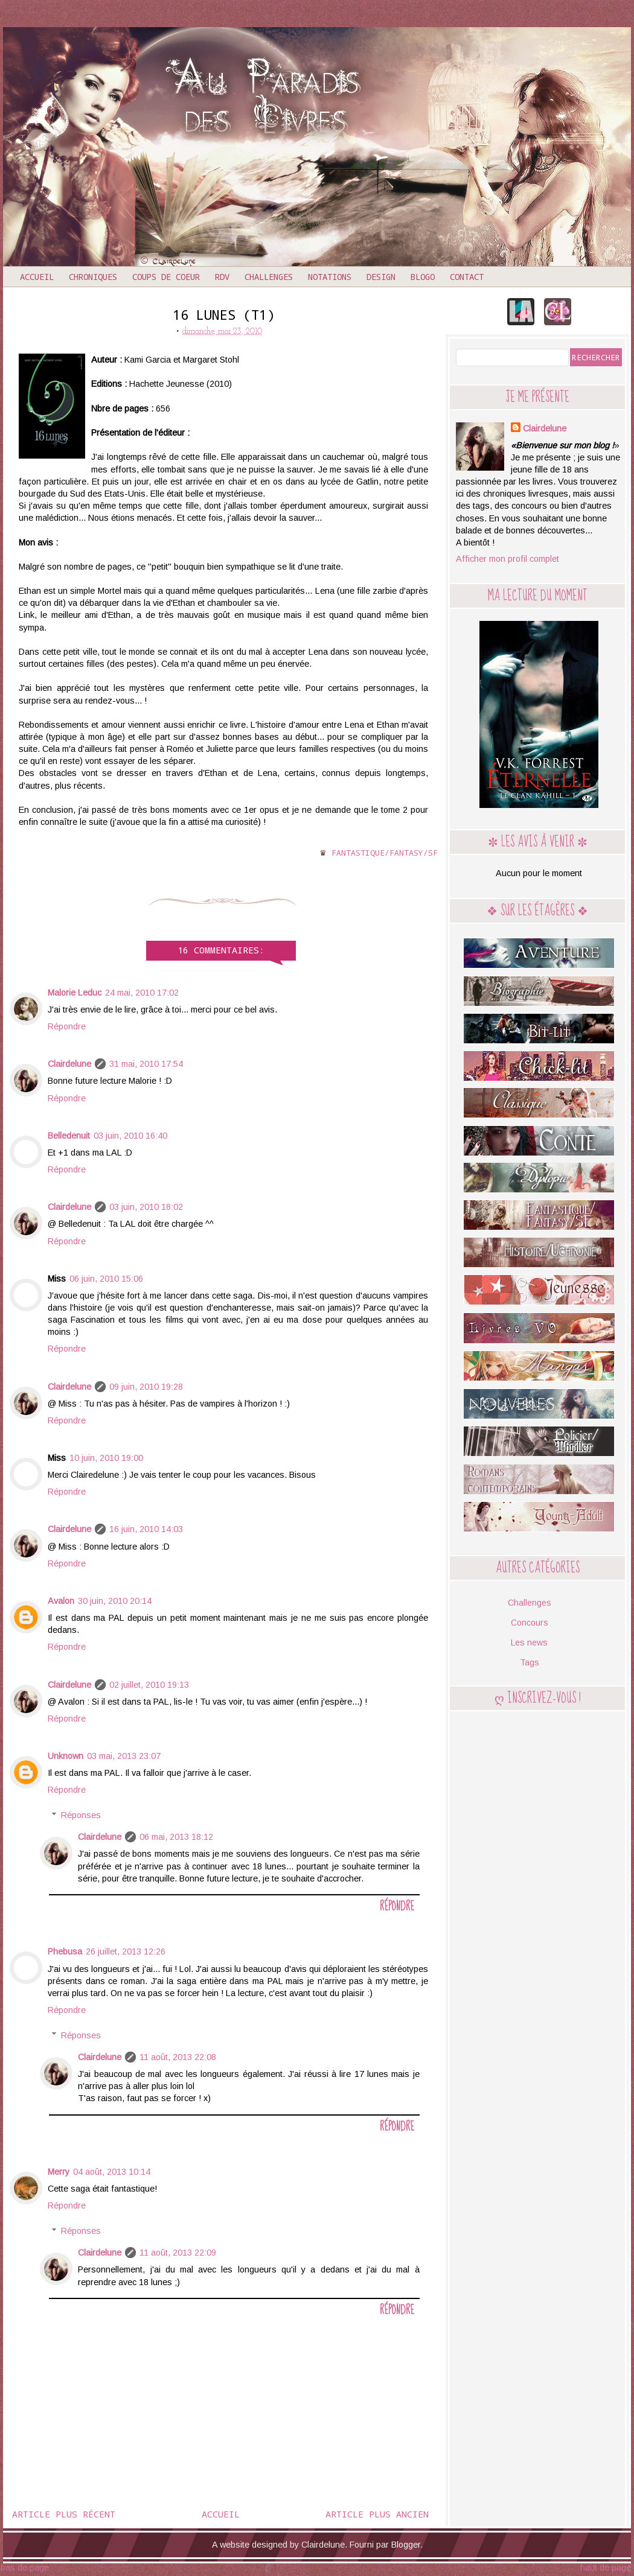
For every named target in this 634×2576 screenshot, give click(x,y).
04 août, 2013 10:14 (111, 2172)
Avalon (61, 1601)
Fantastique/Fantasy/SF (384, 852)
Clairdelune (69, 1064)
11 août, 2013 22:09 (177, 2252)
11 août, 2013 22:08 (177, 2057)
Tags (529, 1662)
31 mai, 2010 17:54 (146, 1064)
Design (381, 276)
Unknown (65, 1756)
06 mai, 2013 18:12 (176, 1837)
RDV (222, 276)
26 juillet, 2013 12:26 (125, 1951)
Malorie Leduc (74, 992)
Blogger (405, 2544)
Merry (58, 2172)
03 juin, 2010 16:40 (130, 1135)
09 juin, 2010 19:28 (146, 1386)
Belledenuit (69, 1135)
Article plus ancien (377, 2514)
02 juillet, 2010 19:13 (149, 1685)
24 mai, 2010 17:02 (142, 992)
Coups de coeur (166, 276)
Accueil (37, 276)
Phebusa (65, 1951)
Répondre (67, 1026)
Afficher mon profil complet (507, 559)
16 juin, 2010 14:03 (146, 1529)
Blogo (423, 276)
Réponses (81, 1815)
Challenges (269, 276)
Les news (529, 1642)
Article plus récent (63, 2514)
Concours (529, 1622)
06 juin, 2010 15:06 (106, 1278)
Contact (467, 276)
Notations (329, 276)
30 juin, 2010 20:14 (115, 1601)
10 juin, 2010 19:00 (106, 1458)
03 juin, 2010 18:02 (146, 1207)
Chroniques (93, 276)
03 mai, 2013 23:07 (124, 1756)
